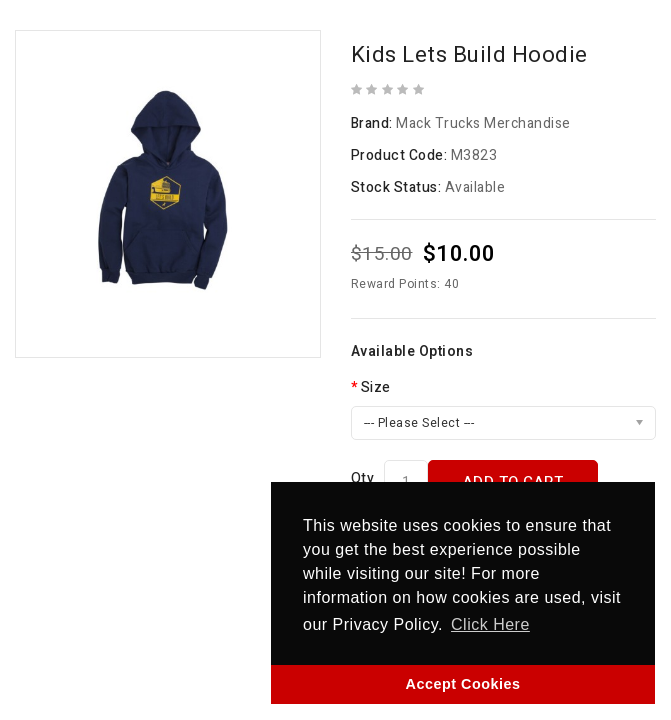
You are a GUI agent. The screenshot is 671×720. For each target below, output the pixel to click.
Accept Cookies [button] (463, 684)
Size (376, 387)
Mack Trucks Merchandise (483, 123)
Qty (363, 478)
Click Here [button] (490, 624)
